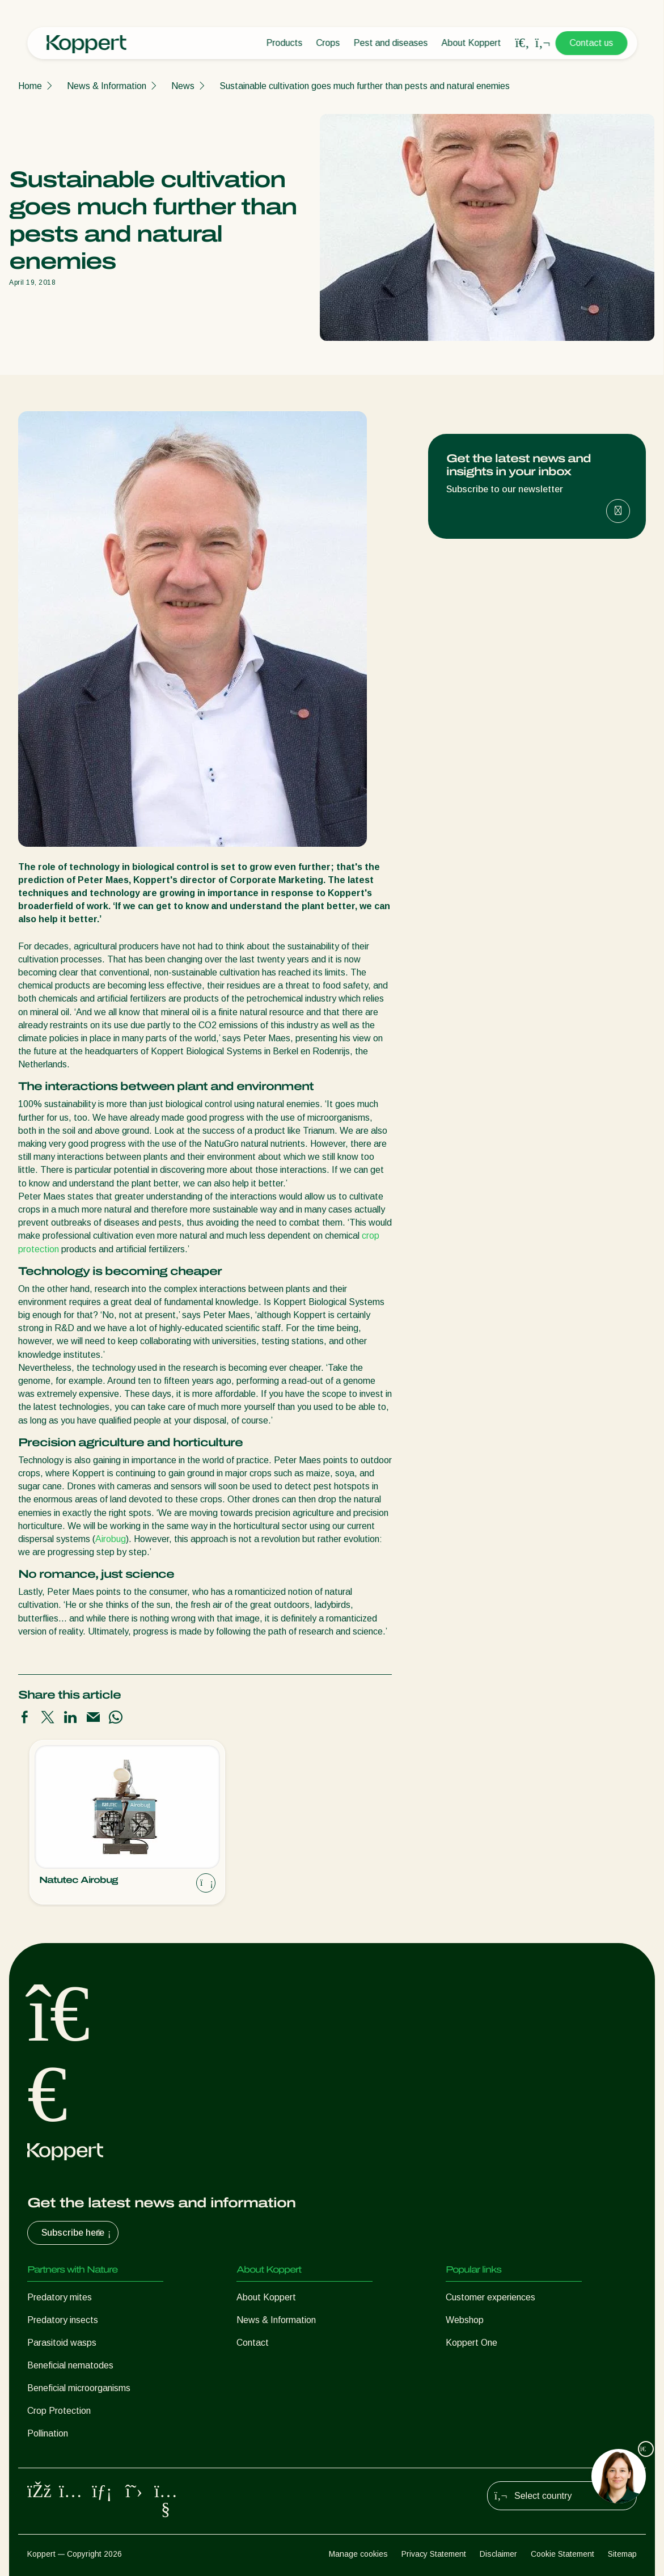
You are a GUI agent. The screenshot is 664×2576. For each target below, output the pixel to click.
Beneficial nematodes (70, 2365)
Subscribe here (77, 2233)
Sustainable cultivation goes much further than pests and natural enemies (364, 86)
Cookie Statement (562, 2553)
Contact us (591, 43)
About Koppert (471, 43)
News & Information (106, 86)
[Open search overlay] (522, 43)
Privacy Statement (433, 2553)
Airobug (110, 1539)
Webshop (465, 2320)
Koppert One (471, 2342)
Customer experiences (490, 2297)
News (182, 86)
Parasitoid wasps (61, 2342)
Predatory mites (59, 2297)
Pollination (47, 2433)
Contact (252, 2342)
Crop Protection (59, 2410)
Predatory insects (62, 2320)
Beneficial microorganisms (78, 2388)
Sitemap (622, 2553)
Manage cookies (358, 2553)
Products (284, 43)
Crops (328, 43)
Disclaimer (498, 2553)
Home (30, 86)
